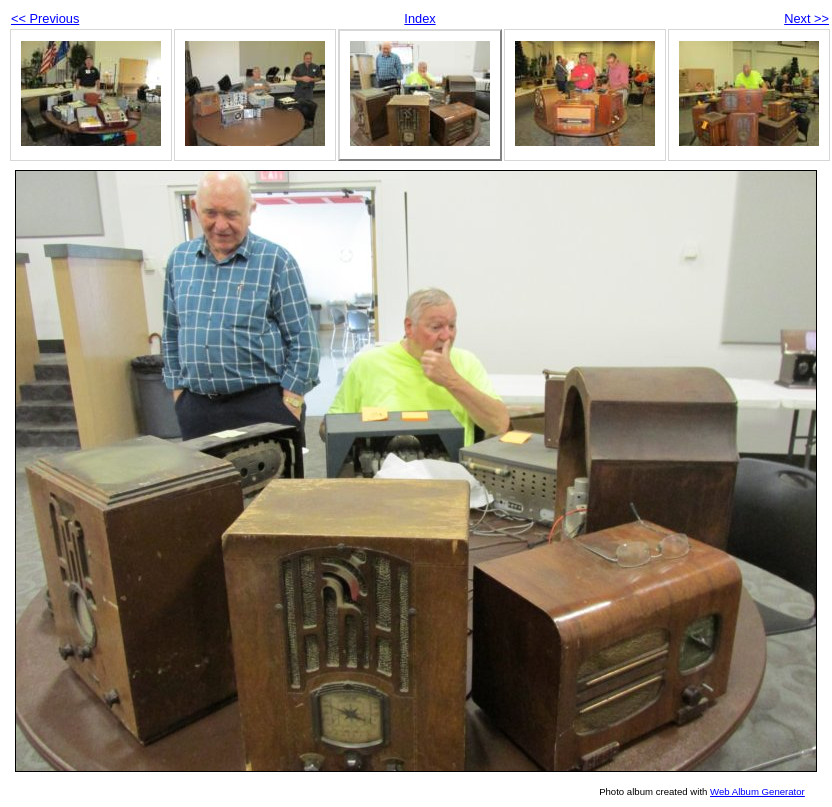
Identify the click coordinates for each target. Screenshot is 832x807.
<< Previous (45, 18)
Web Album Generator (757, 791)
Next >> (806, 18)
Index (419, 18)
